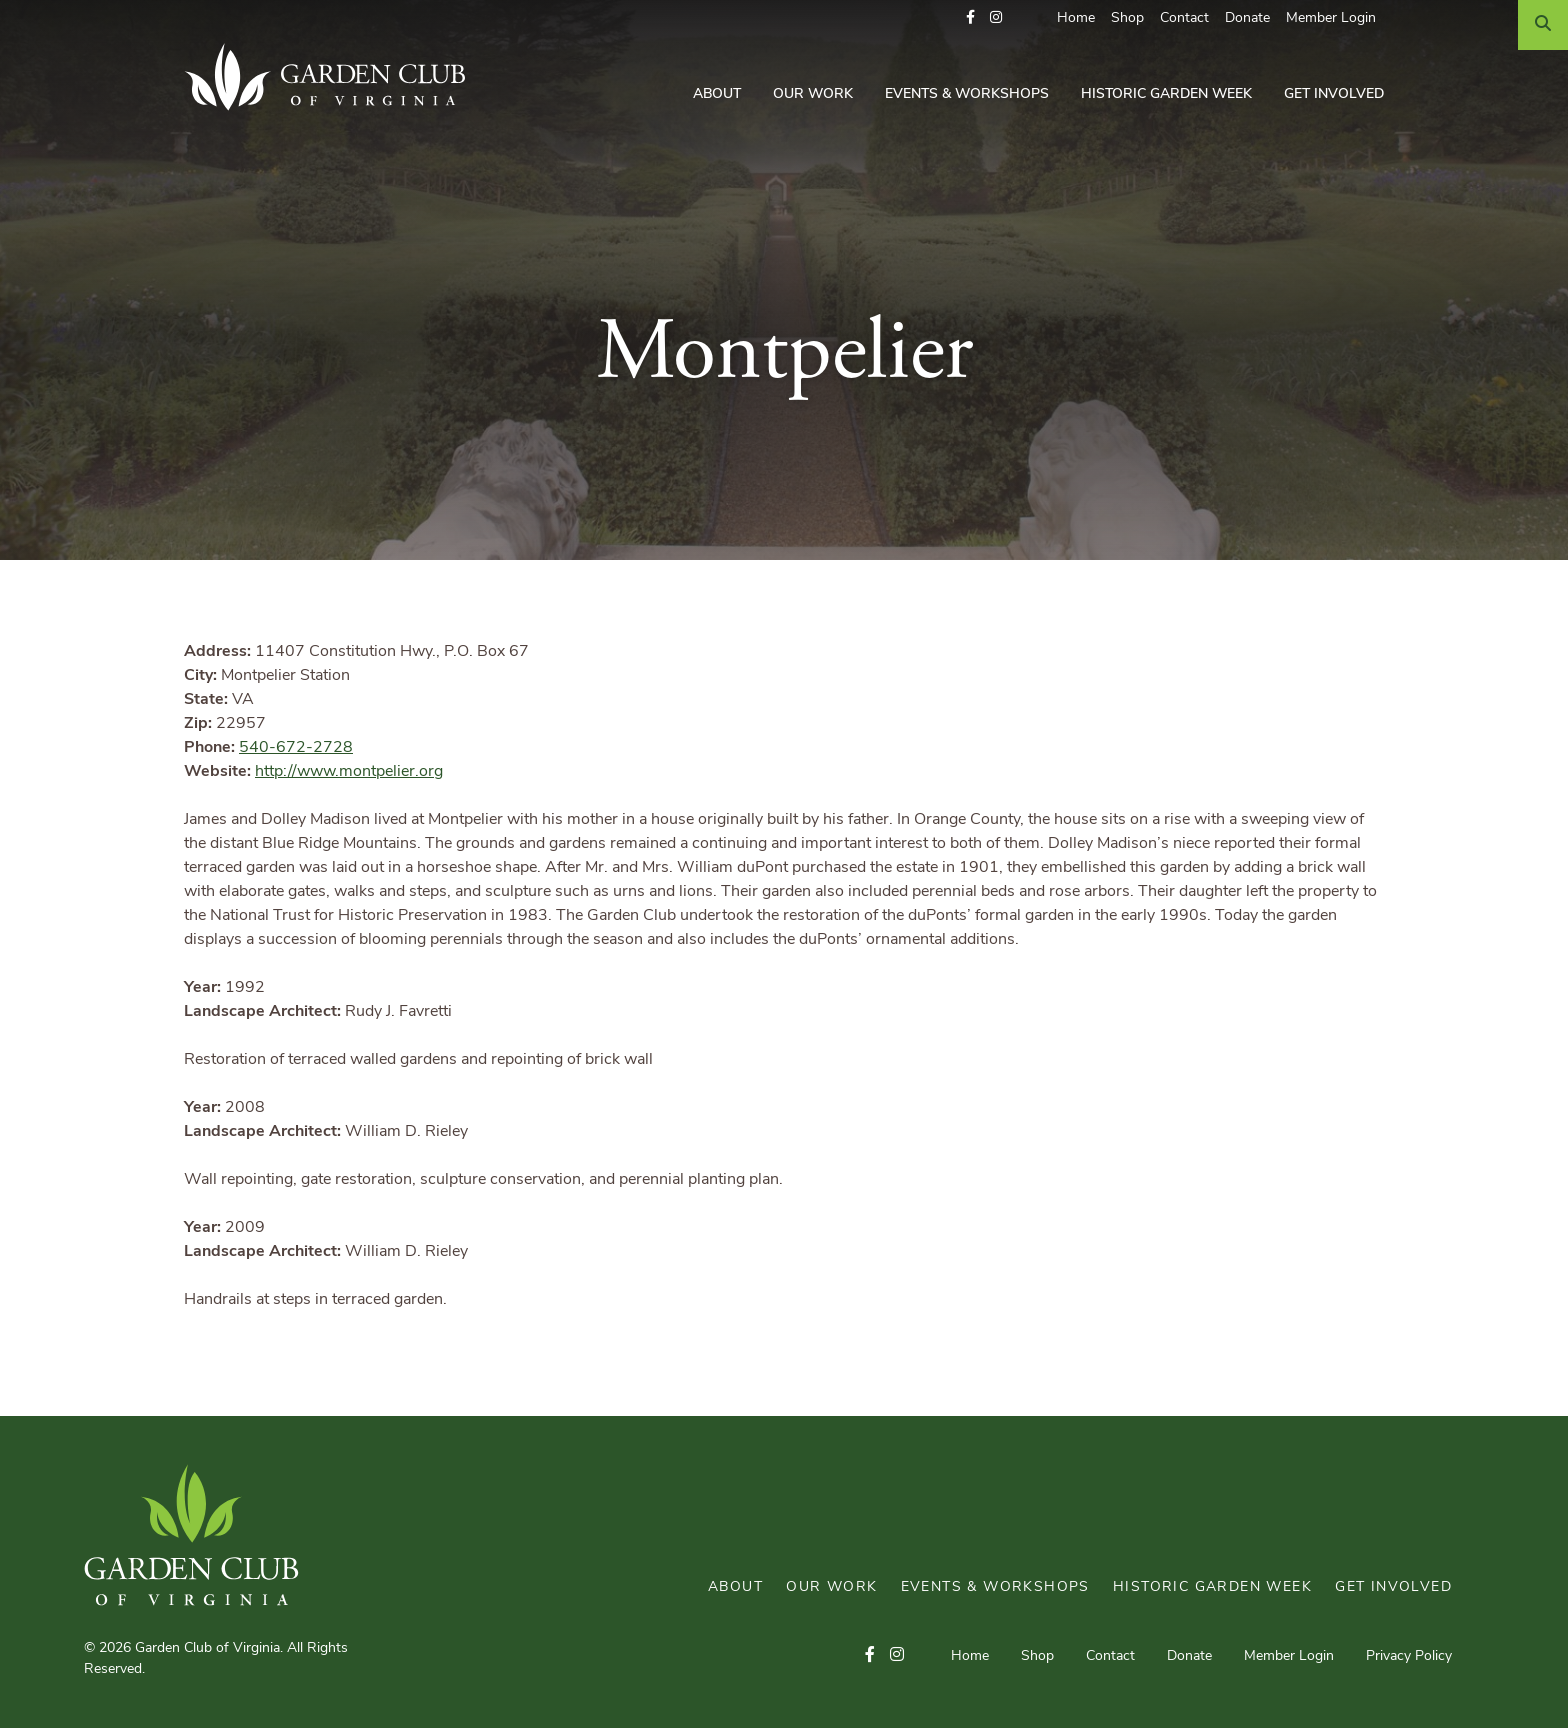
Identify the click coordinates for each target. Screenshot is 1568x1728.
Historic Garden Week (1166, 94)
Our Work (813, 94)
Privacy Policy (1409, 1656)
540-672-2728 (296, 748)
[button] (970, 18)
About (717, 94)
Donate (1247, 18)
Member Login (1331, 18)
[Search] (1543, 25)
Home (1076, 18)
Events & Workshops (967, 94)
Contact (1184, 18)
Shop (1127, 18)
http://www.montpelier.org (349, 772)
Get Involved (1334, 94)
